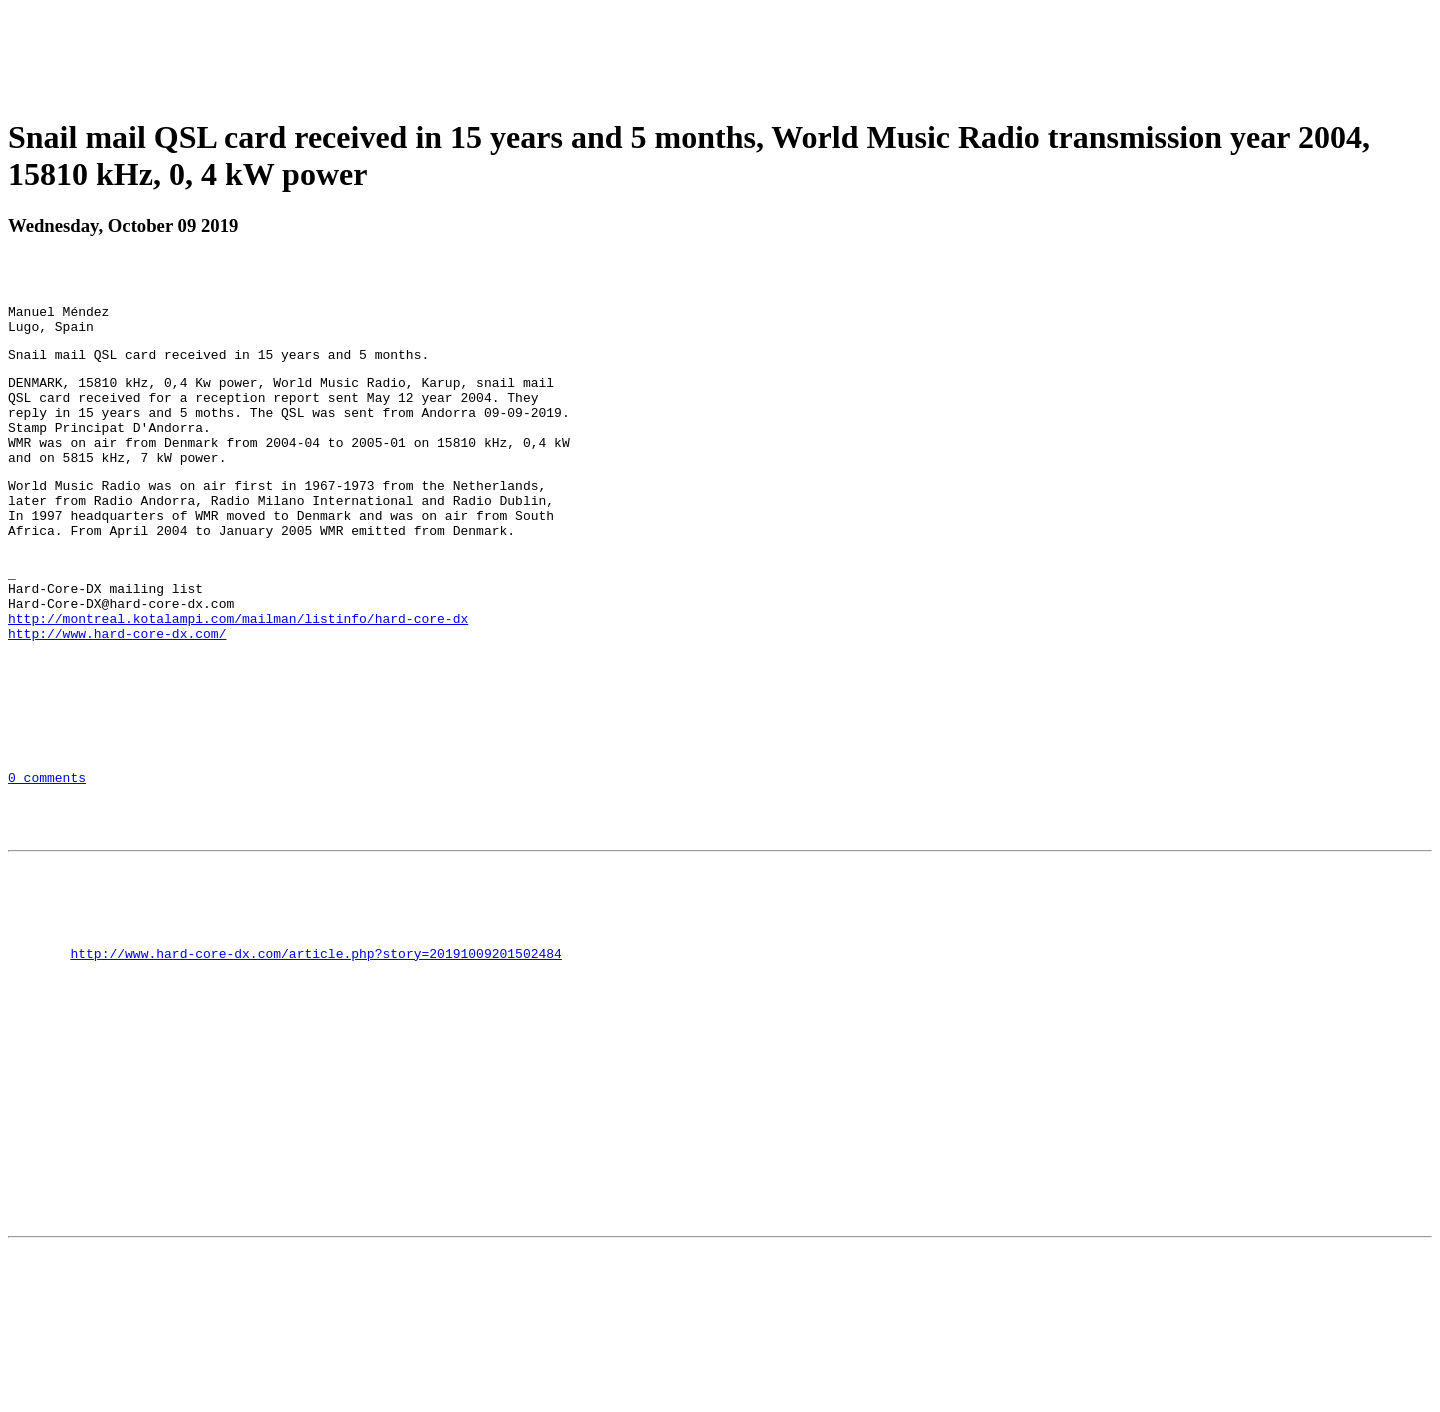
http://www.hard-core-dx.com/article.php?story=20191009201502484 (315, 1061)
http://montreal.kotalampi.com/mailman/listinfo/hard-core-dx (238, 675)
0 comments (47, 858)
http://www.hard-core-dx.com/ (117, 693)
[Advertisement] (720, 53)
